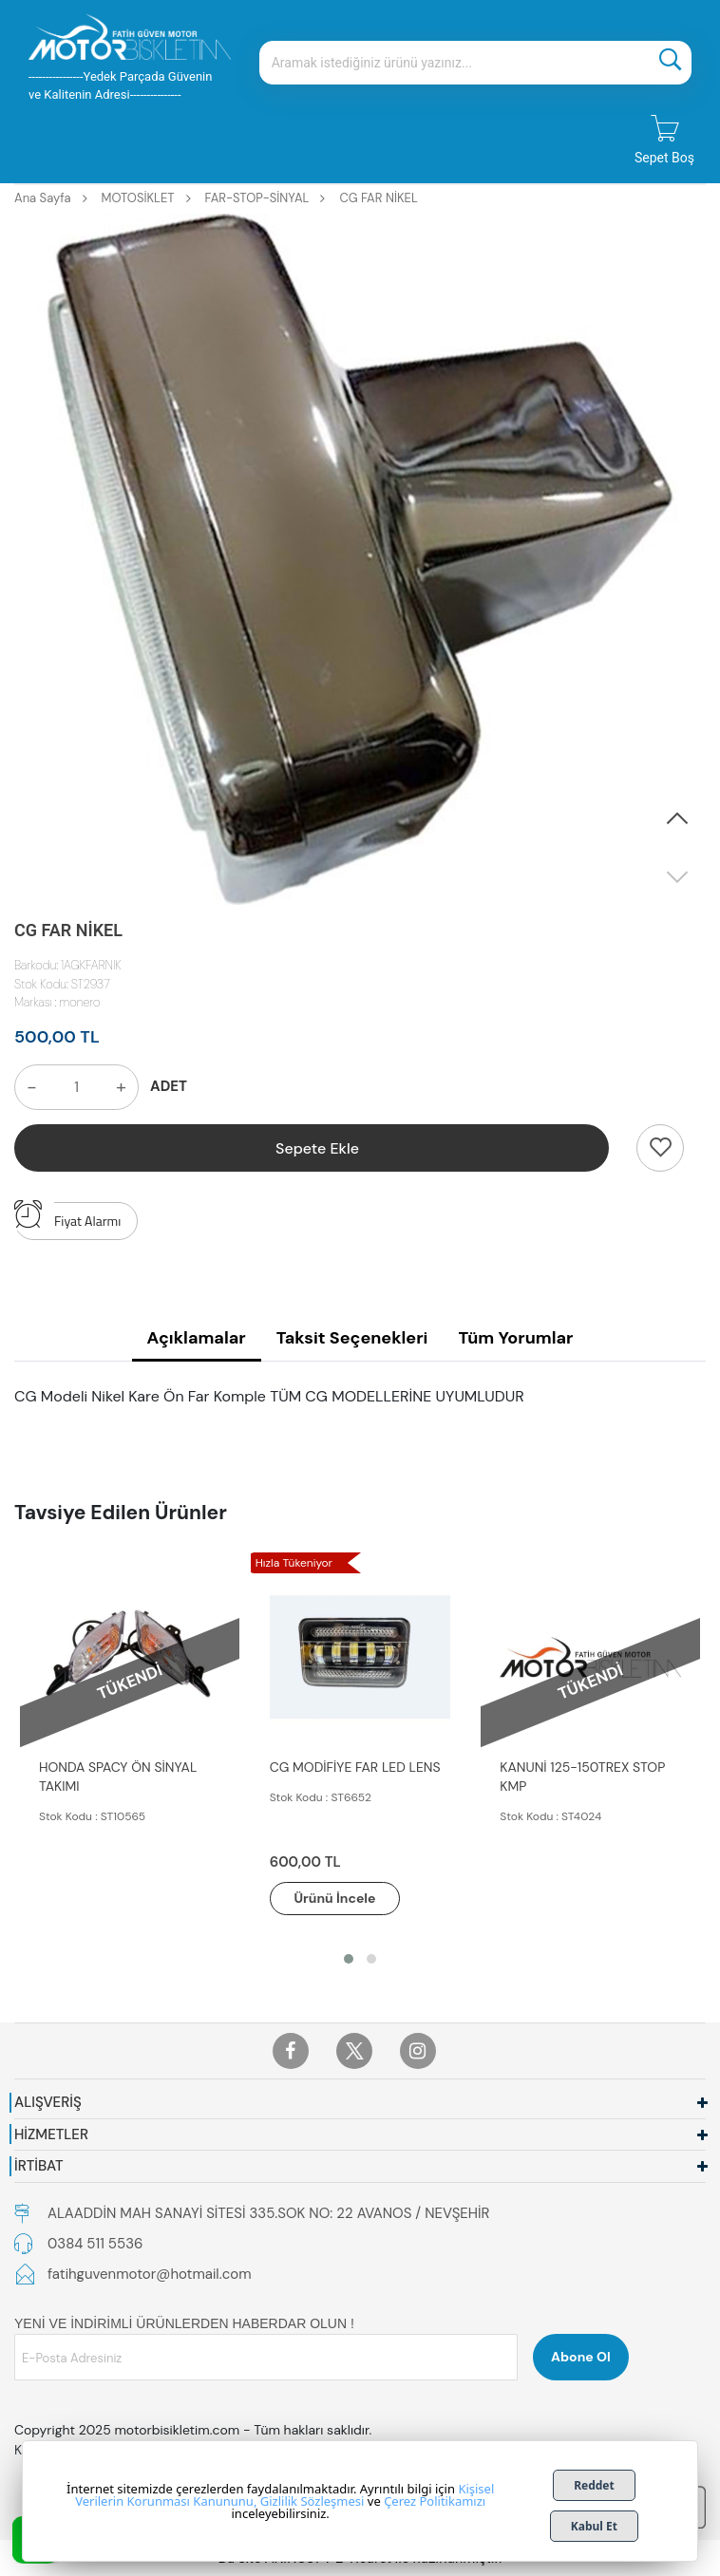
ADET (168, 1086)
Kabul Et (594, 2526)
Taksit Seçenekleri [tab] (352, 1337)
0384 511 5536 (94, 2243)
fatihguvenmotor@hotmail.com (149, 2274)
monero (80, 1002)
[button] (677, 819)
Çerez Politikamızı (434, 2501)
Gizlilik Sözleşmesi (312, 2501)
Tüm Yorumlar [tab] (515, 1337)
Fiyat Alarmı (67, 1216)
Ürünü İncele (335, 1898)
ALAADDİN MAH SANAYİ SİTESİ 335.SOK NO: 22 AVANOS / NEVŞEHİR (268, 2213)
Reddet (594, 2485)
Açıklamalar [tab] (196, 1337)
